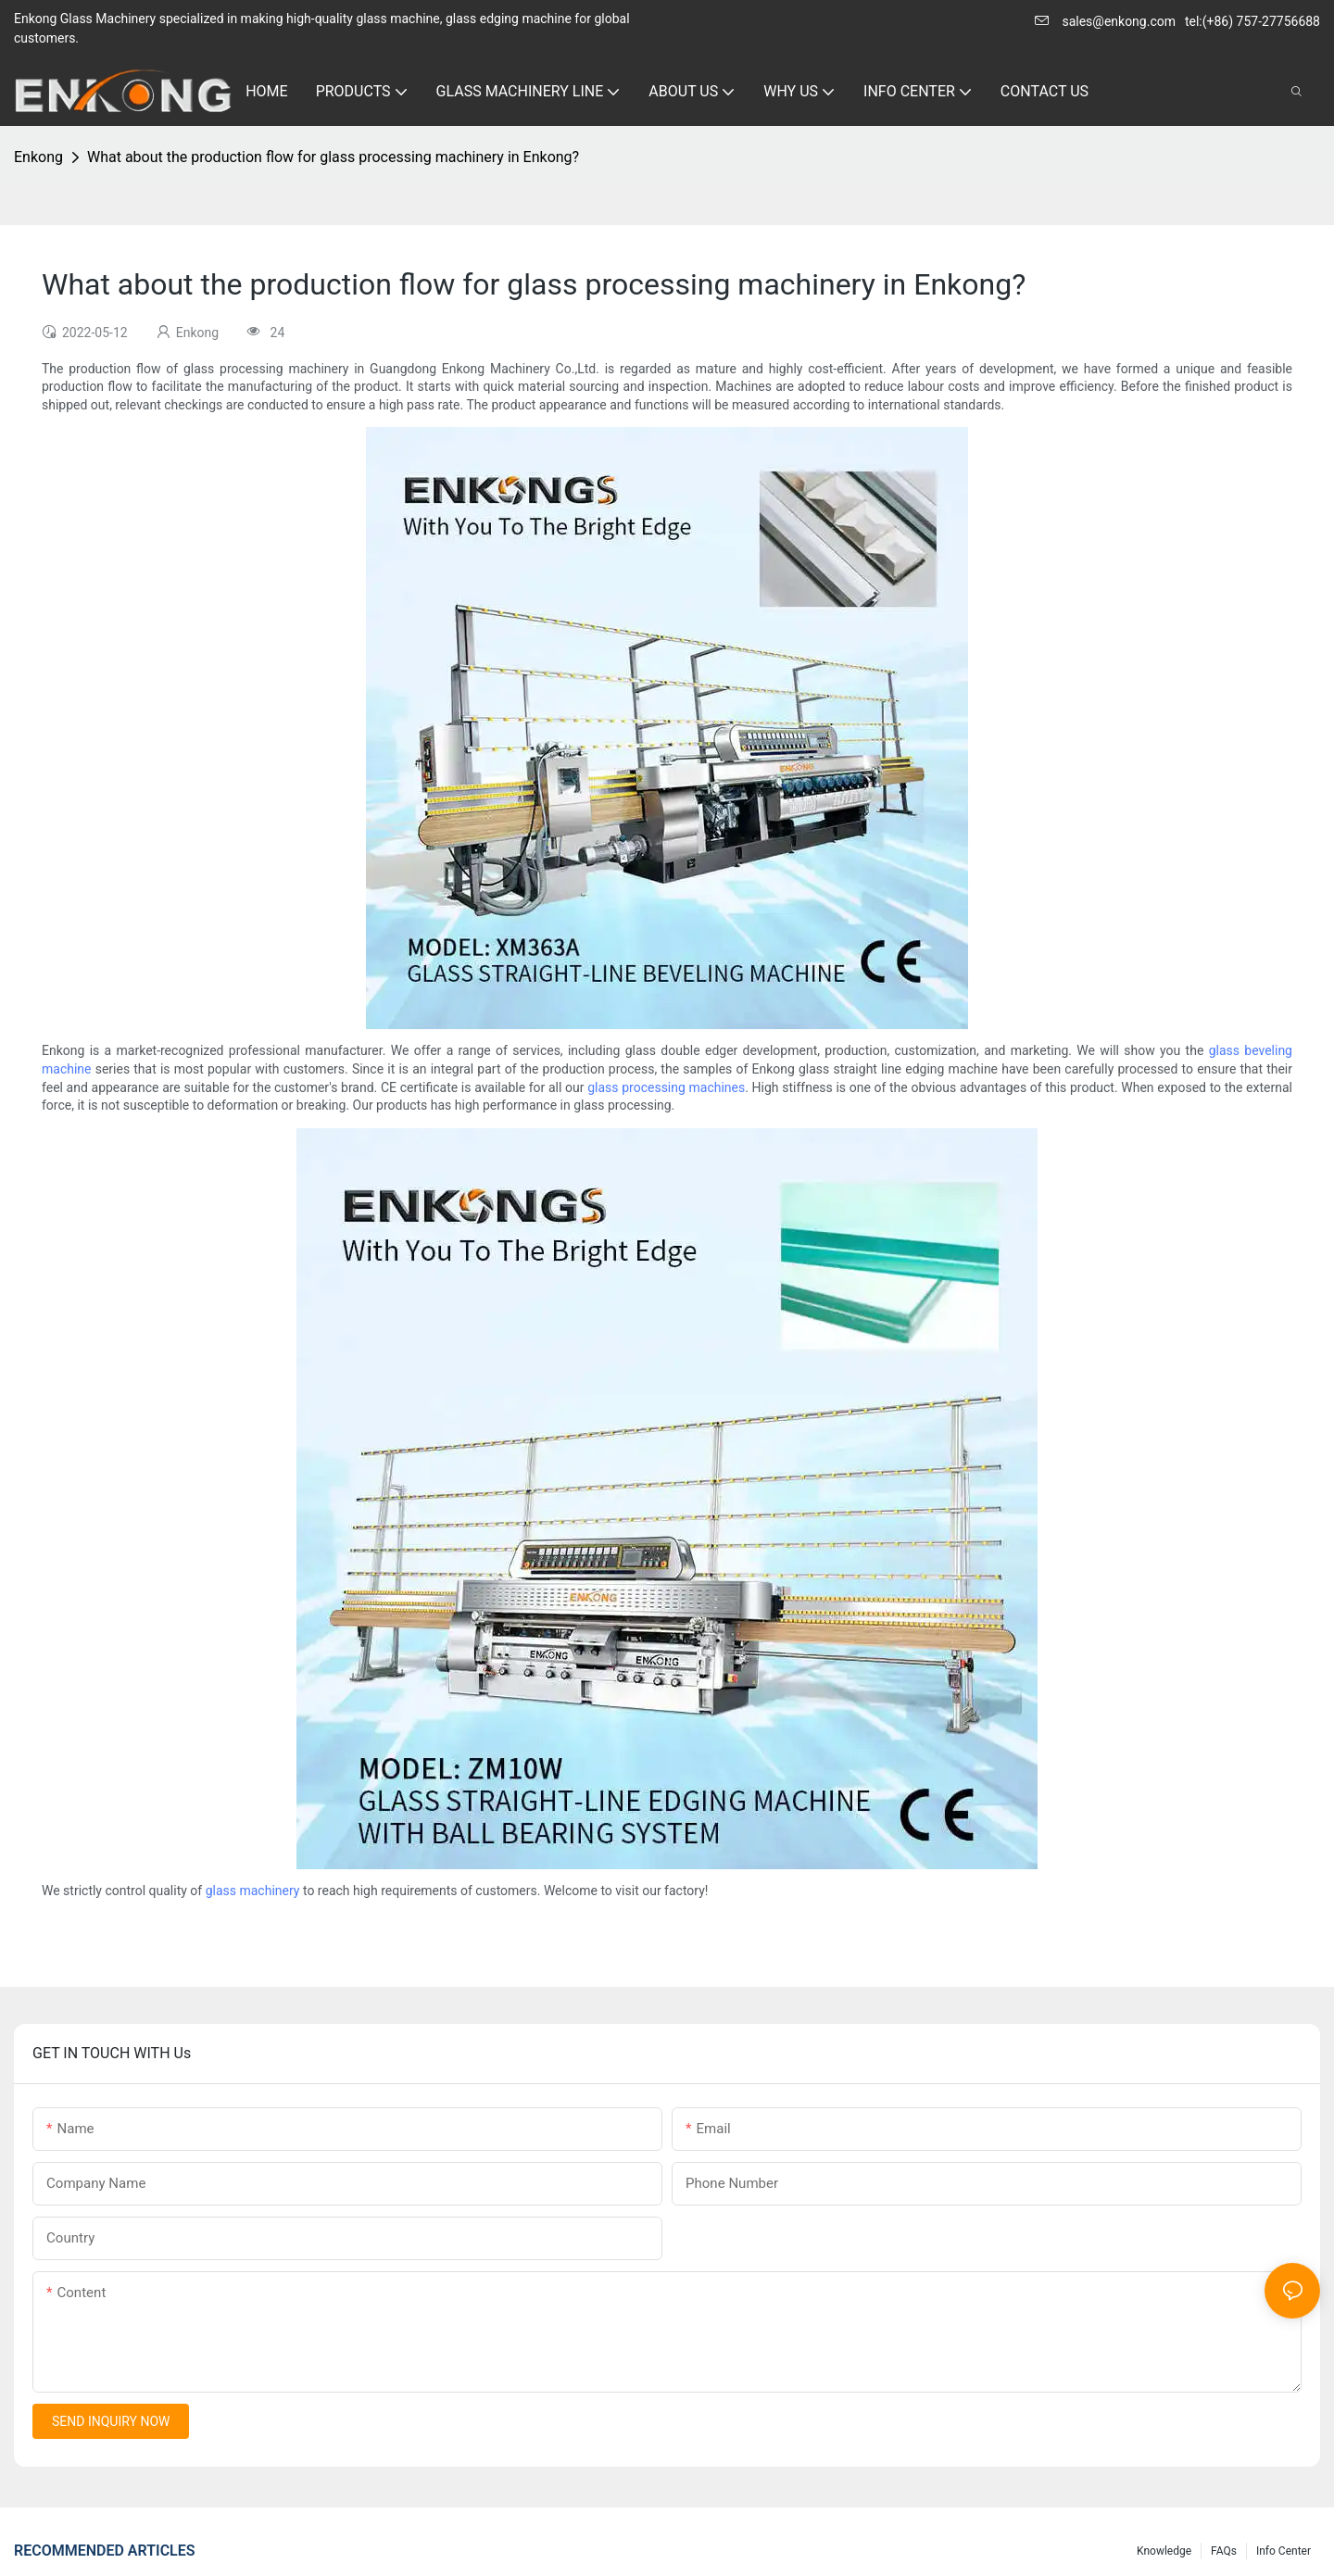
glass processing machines (666, 1087)
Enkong (38, 157)
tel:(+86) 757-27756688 (1252, 21)
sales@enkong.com (1119, 21)
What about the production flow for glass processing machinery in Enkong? (333, 157)
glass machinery (253, 1890)
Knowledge (1164, 2551)
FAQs (1224, 2551)
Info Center (1283, 2551)
